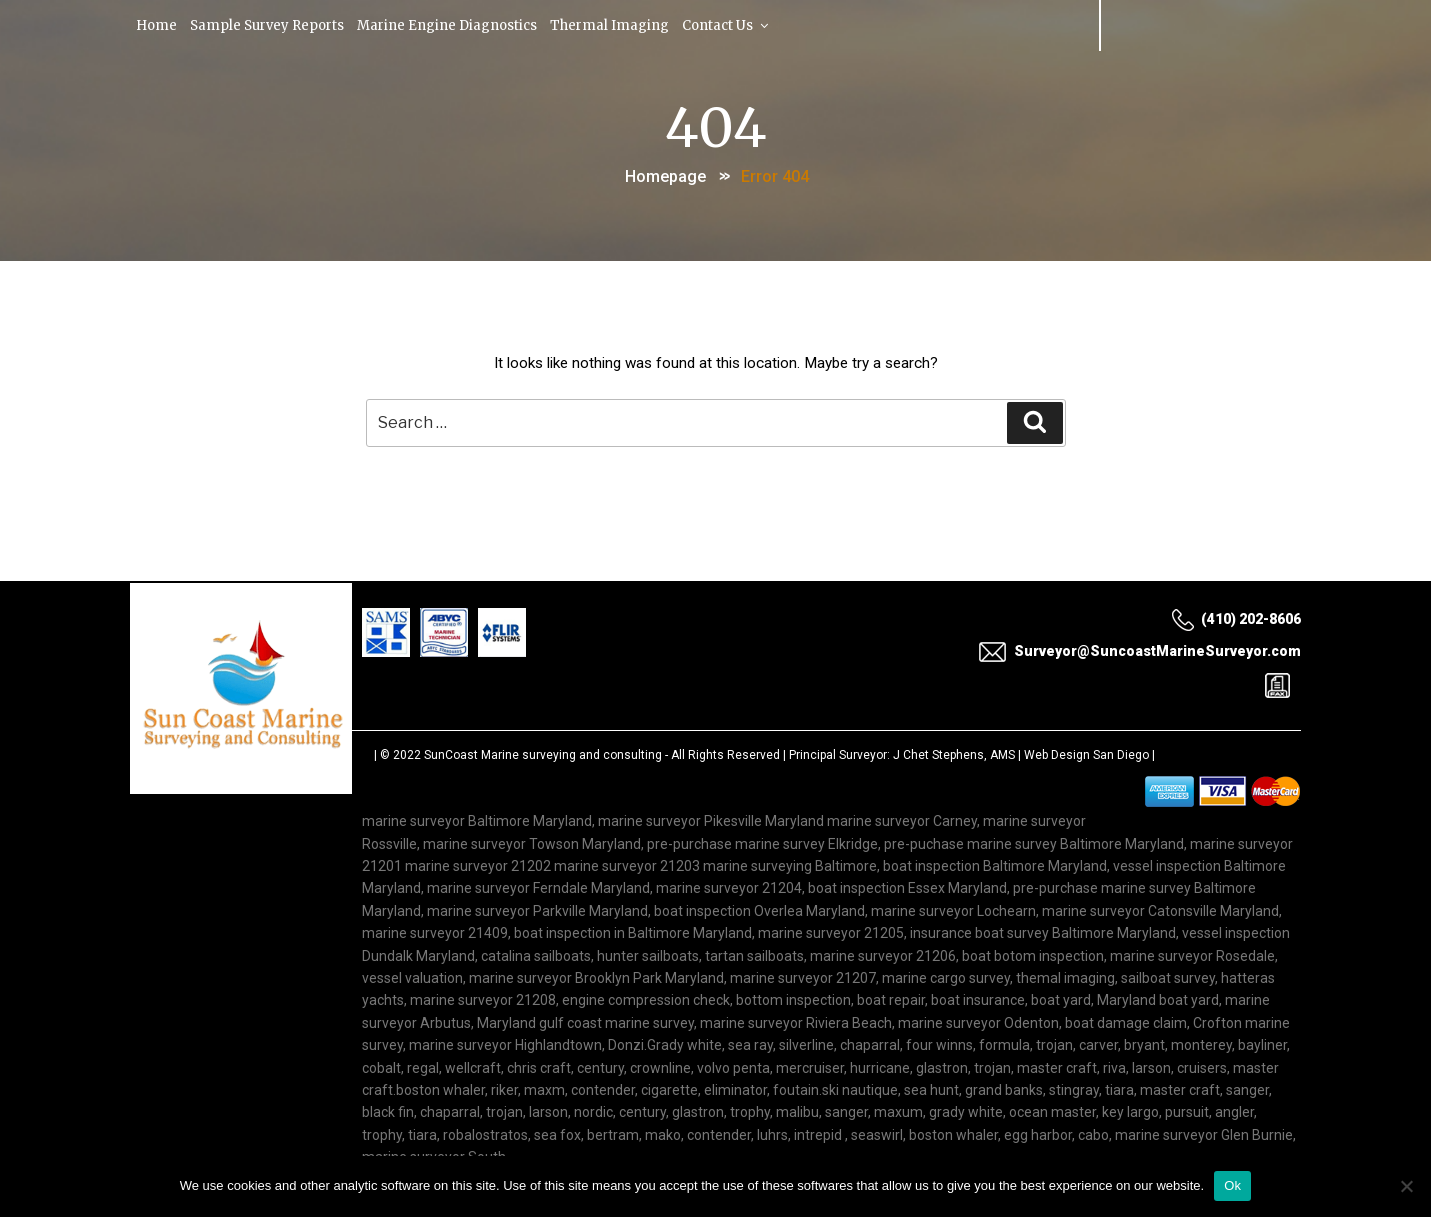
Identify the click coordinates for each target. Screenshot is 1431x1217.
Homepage (665, 173)
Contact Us (736, 24)
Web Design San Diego (1086, 757)
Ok (1232, 1185)
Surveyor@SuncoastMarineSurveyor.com (1139, 652)
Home (158, 24)
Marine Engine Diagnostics (454, 24)
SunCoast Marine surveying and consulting (543, 757)
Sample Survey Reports (271, 24)
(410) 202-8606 (1236, 620)
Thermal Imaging (617, 24)
